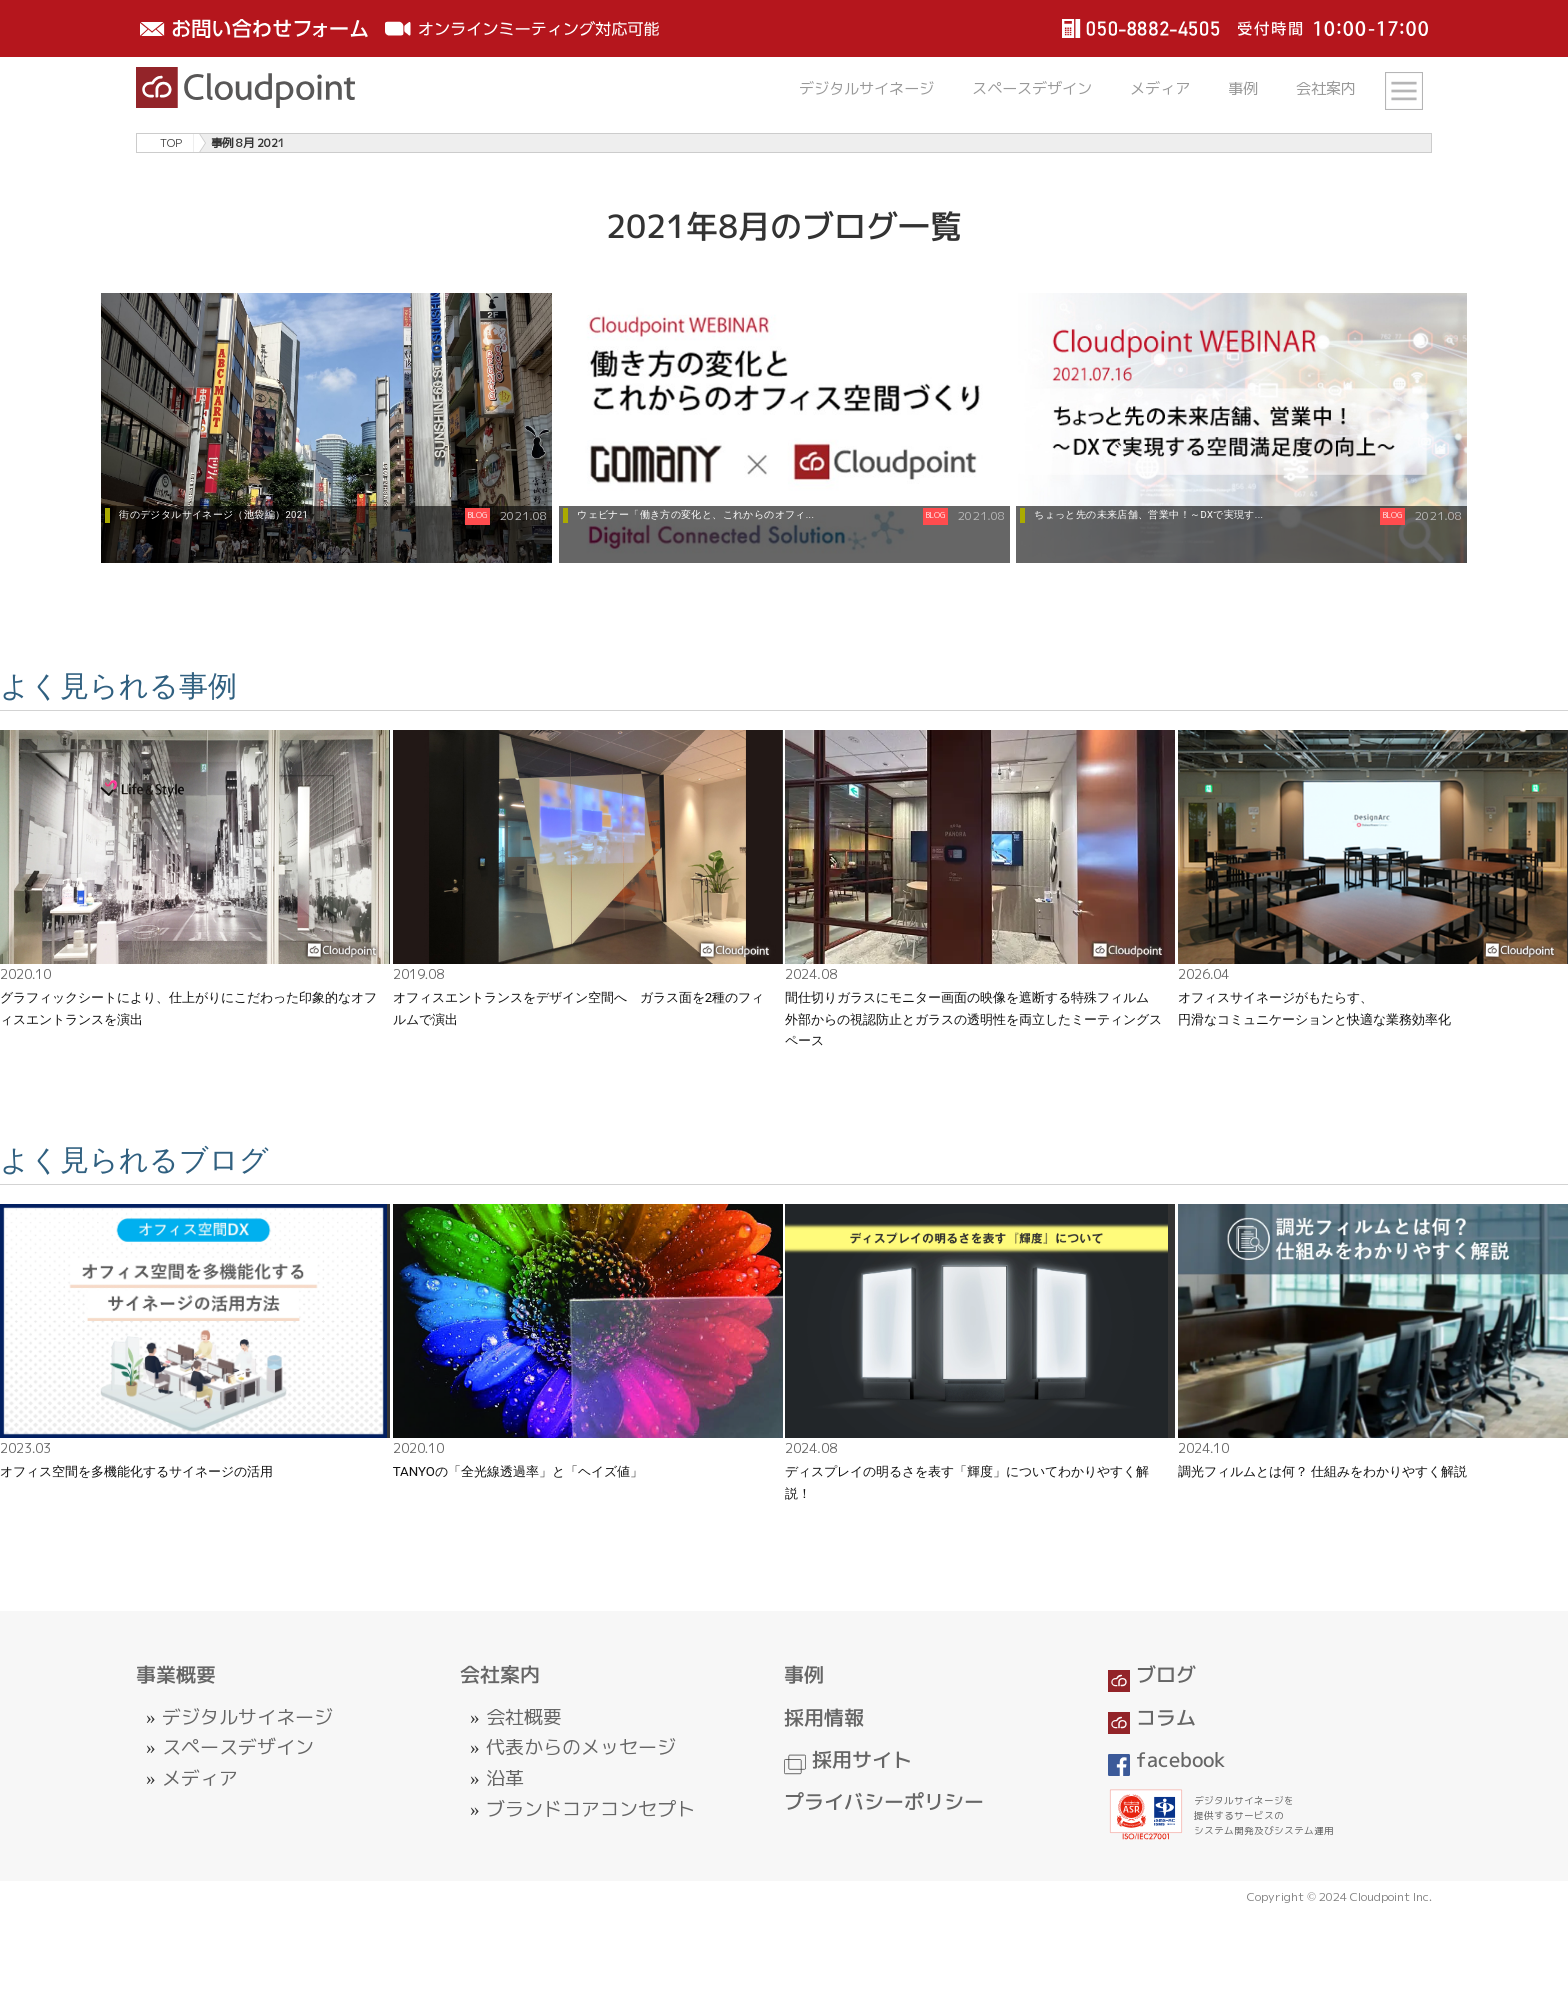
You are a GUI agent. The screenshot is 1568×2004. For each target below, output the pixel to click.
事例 (1243, 88)
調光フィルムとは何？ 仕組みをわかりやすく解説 (1322, 1471)
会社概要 (524, 1717)
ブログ (1152, 1674)
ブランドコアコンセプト (590, 1809)
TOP (171, 143)
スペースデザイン (1032, 88)
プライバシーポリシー (884, 1801)
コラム (1152, 1717)
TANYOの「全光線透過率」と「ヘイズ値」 (518, 1471)
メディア (1160, 88)
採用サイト (848, 1759)
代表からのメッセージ (581, 1747)
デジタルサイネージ (866, 88)
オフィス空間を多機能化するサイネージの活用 (136, 1471)
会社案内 (1326, 88)
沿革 (505, 1778)
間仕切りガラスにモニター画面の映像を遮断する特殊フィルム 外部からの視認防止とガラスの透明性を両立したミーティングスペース (973, 1019)
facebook (1167, 1759)
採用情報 (824, 1717)
